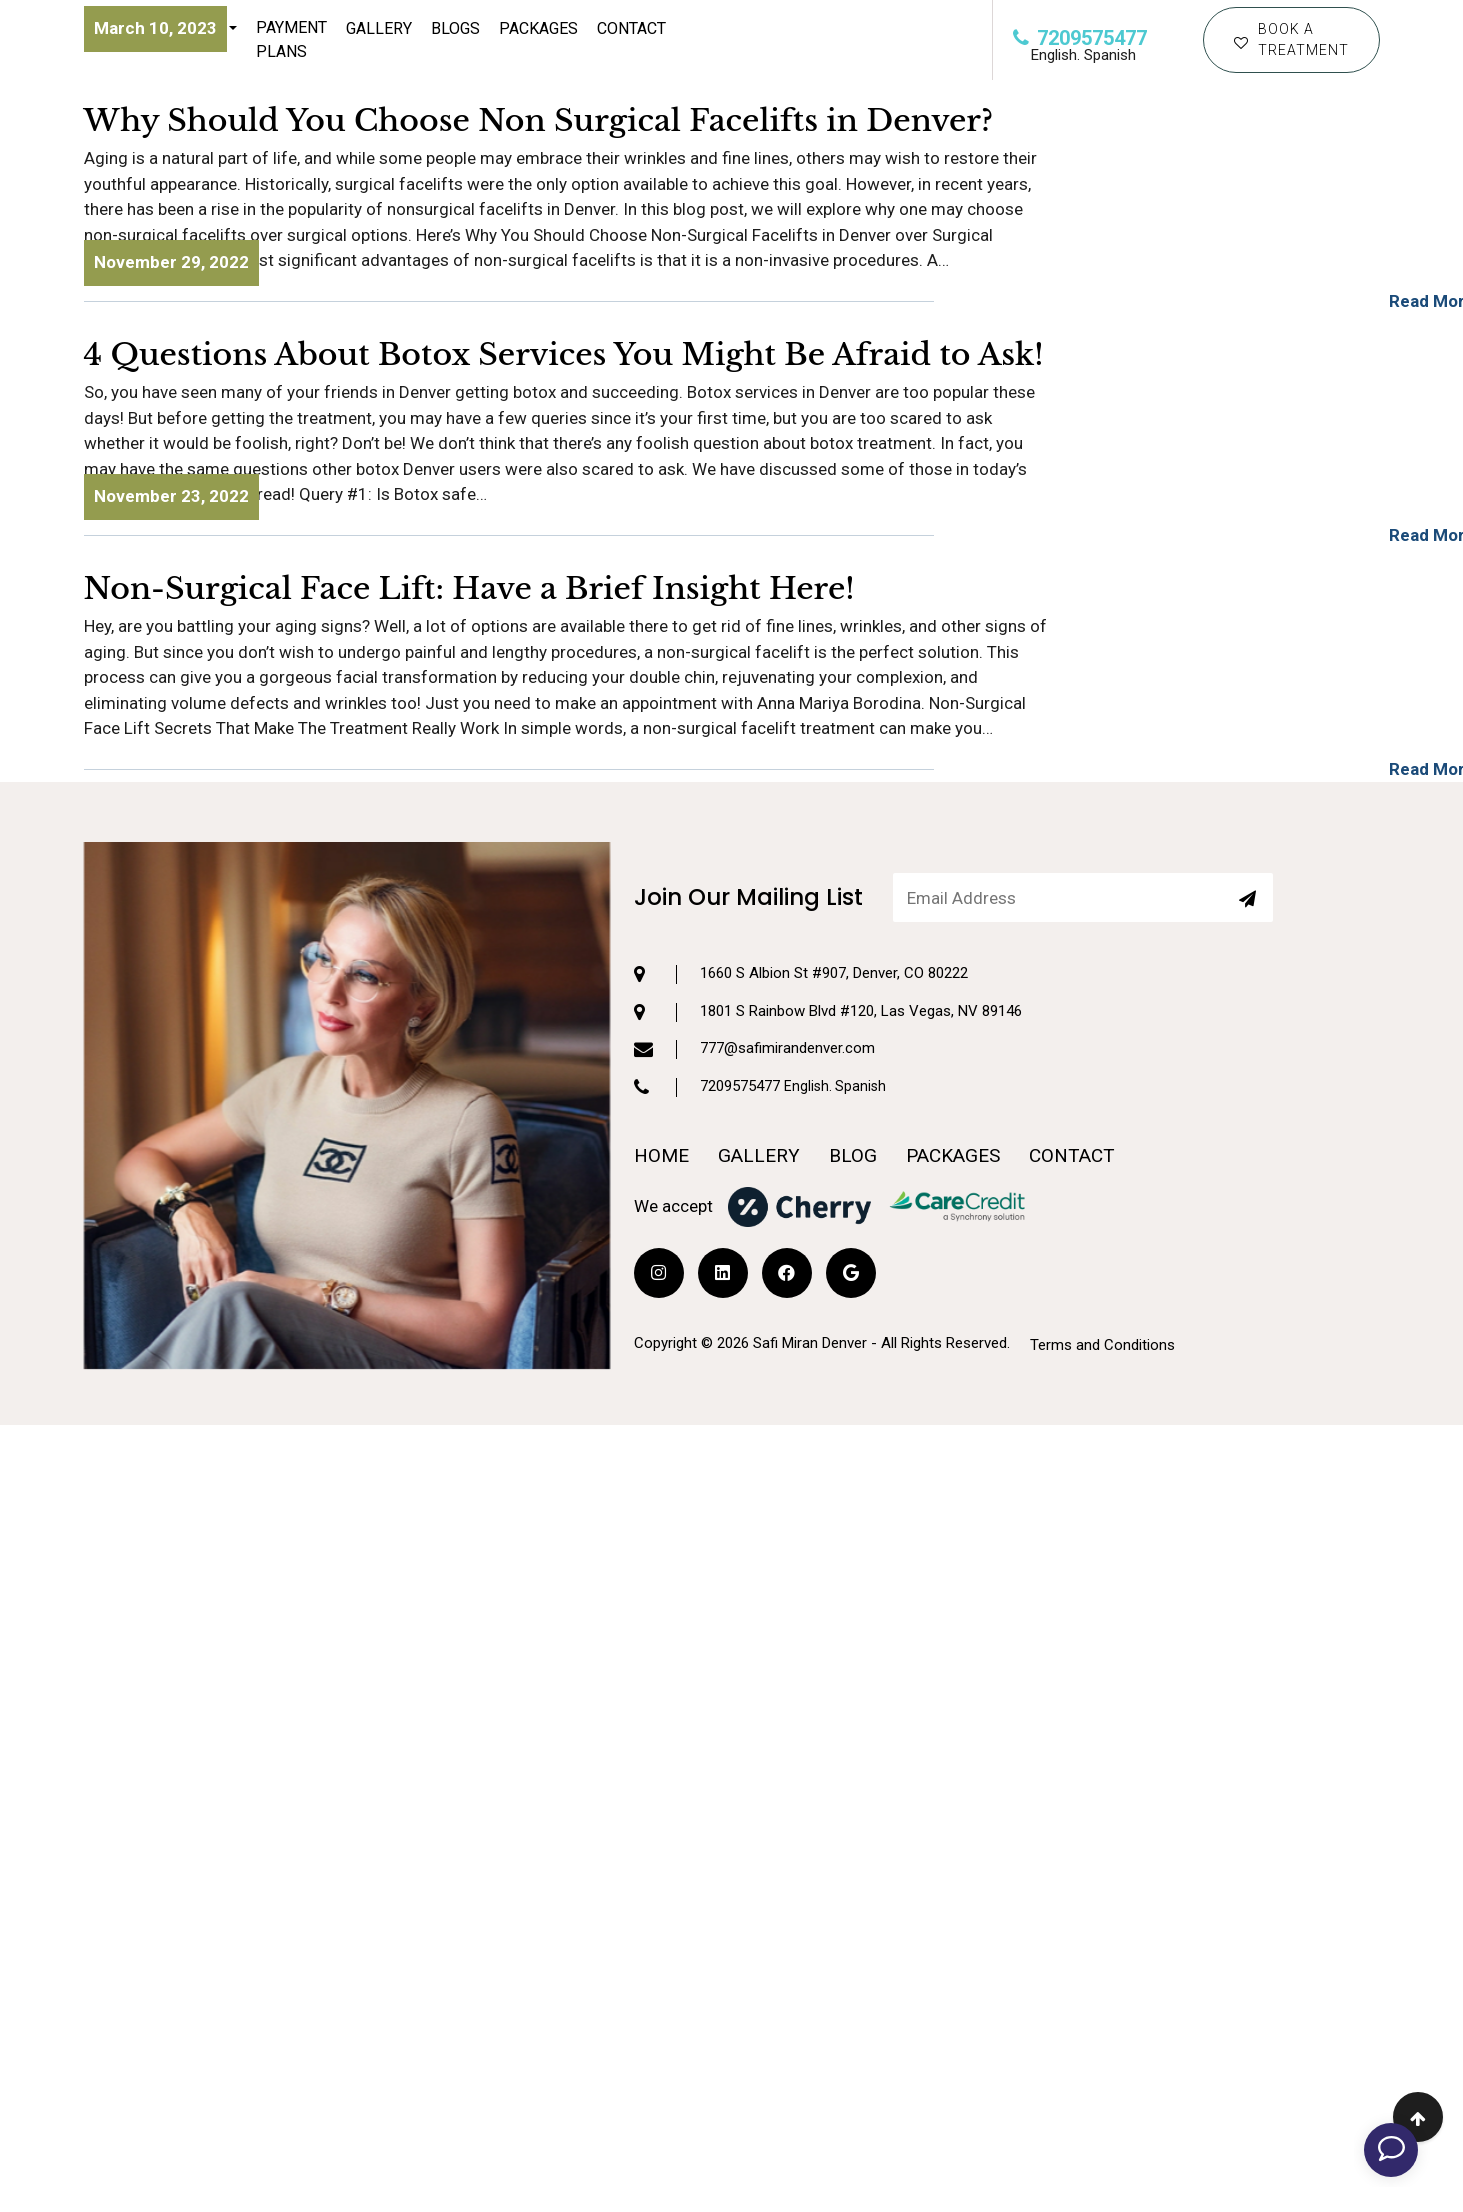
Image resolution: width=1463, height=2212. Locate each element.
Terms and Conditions (1102, 1262)
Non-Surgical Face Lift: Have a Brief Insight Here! (469, 588)
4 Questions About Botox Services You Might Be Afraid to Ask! (564, 354)
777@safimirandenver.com (754, 967)
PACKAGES (953, 1073)
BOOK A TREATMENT (1291, 39)
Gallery (379, 28)
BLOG (853, 1073)
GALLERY (759, 1073)
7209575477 (1080, 38)
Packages (538, 28)
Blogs (455, 28)
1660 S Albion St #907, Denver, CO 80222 (801, 892)
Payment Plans (291, 39)
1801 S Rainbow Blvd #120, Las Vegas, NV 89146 (828, 930)
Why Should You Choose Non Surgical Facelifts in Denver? (539, 120)
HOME (661, 1073)
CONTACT (631, 28)
